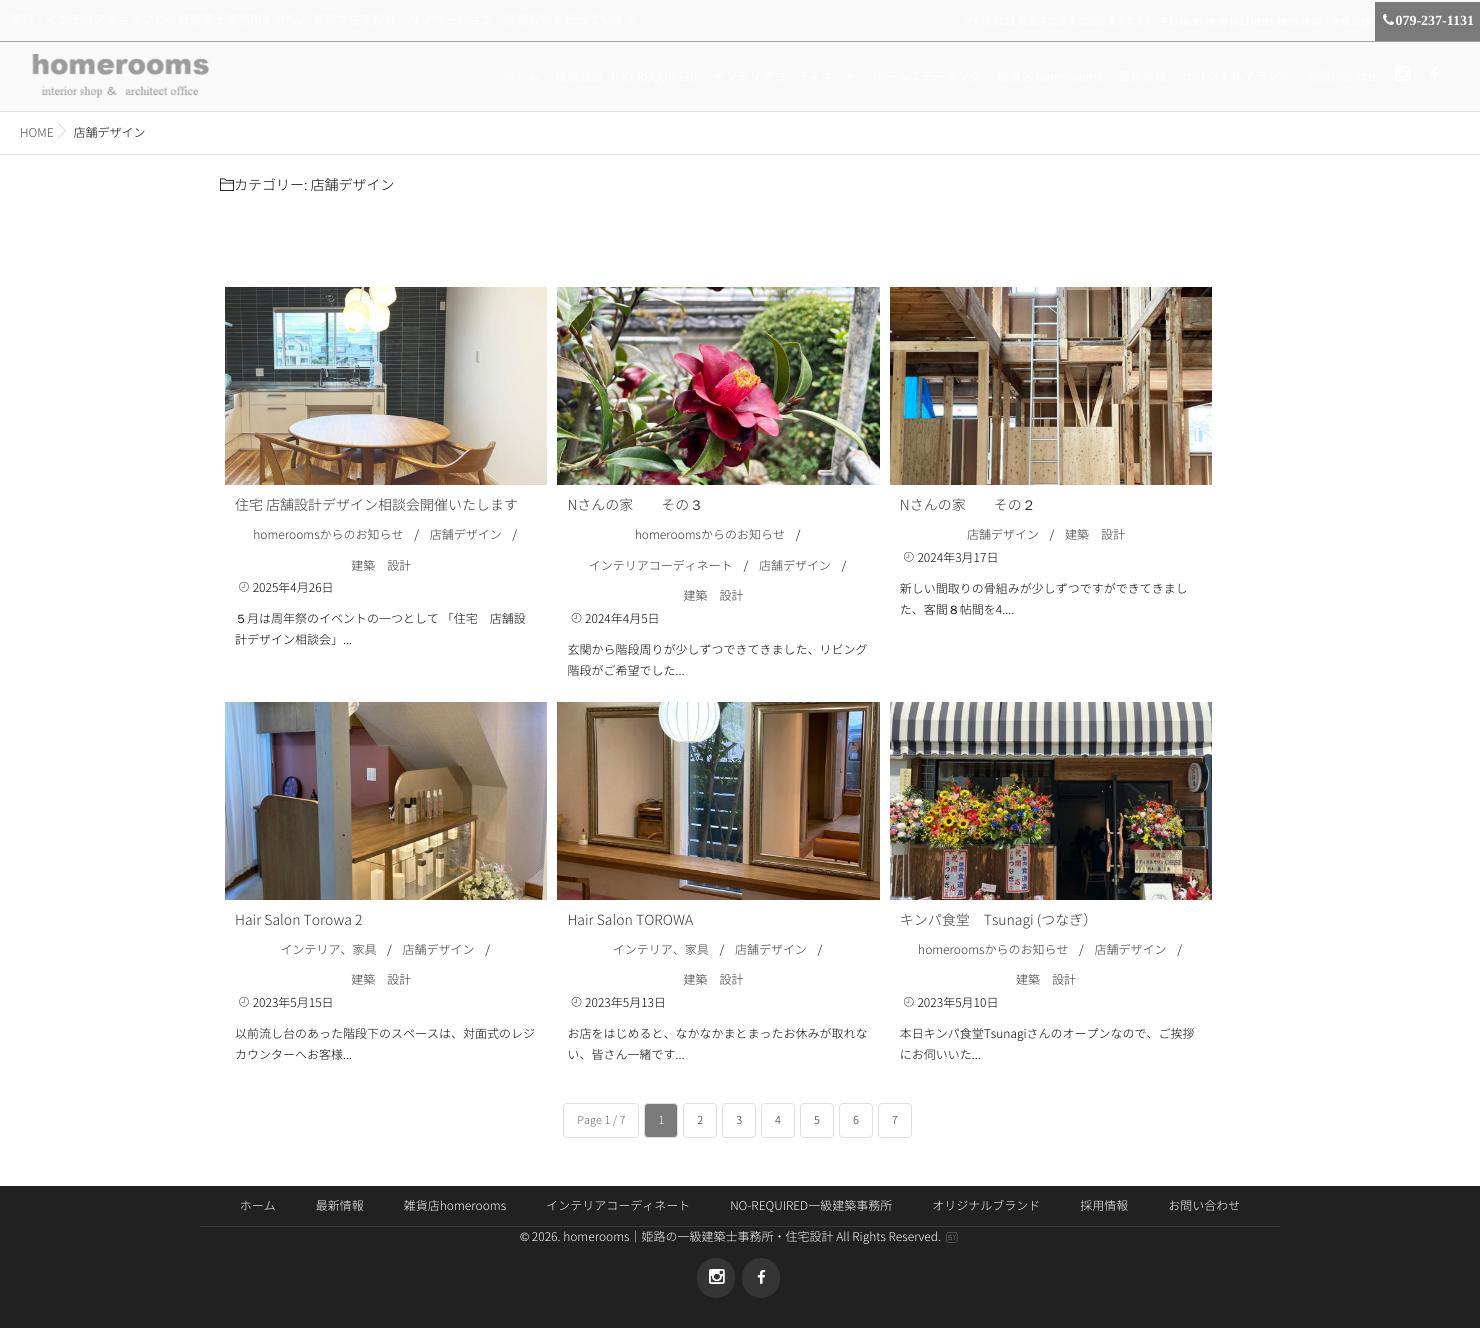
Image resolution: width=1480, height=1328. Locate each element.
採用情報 (1104, 1206)
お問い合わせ (1342, 77)
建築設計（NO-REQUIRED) (626, 77)
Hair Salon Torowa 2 (298, 920)
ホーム (521, 77)
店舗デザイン (466, 535)
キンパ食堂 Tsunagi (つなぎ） (998, 920)
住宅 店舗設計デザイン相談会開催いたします (376, 505)
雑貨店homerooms (455, 1206)
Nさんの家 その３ (635, 505)
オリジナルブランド (1236, 77)
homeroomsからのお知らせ (328, 535)
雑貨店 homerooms (1049, 77)
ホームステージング (927, 77)
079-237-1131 (1427, 21)
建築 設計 (381, 566)
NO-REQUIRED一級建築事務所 (811, 1206)
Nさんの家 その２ (968, 505)
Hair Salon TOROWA (630, 920)
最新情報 (1142, 77)
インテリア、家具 (328, 950)
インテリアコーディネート (785, 77)
